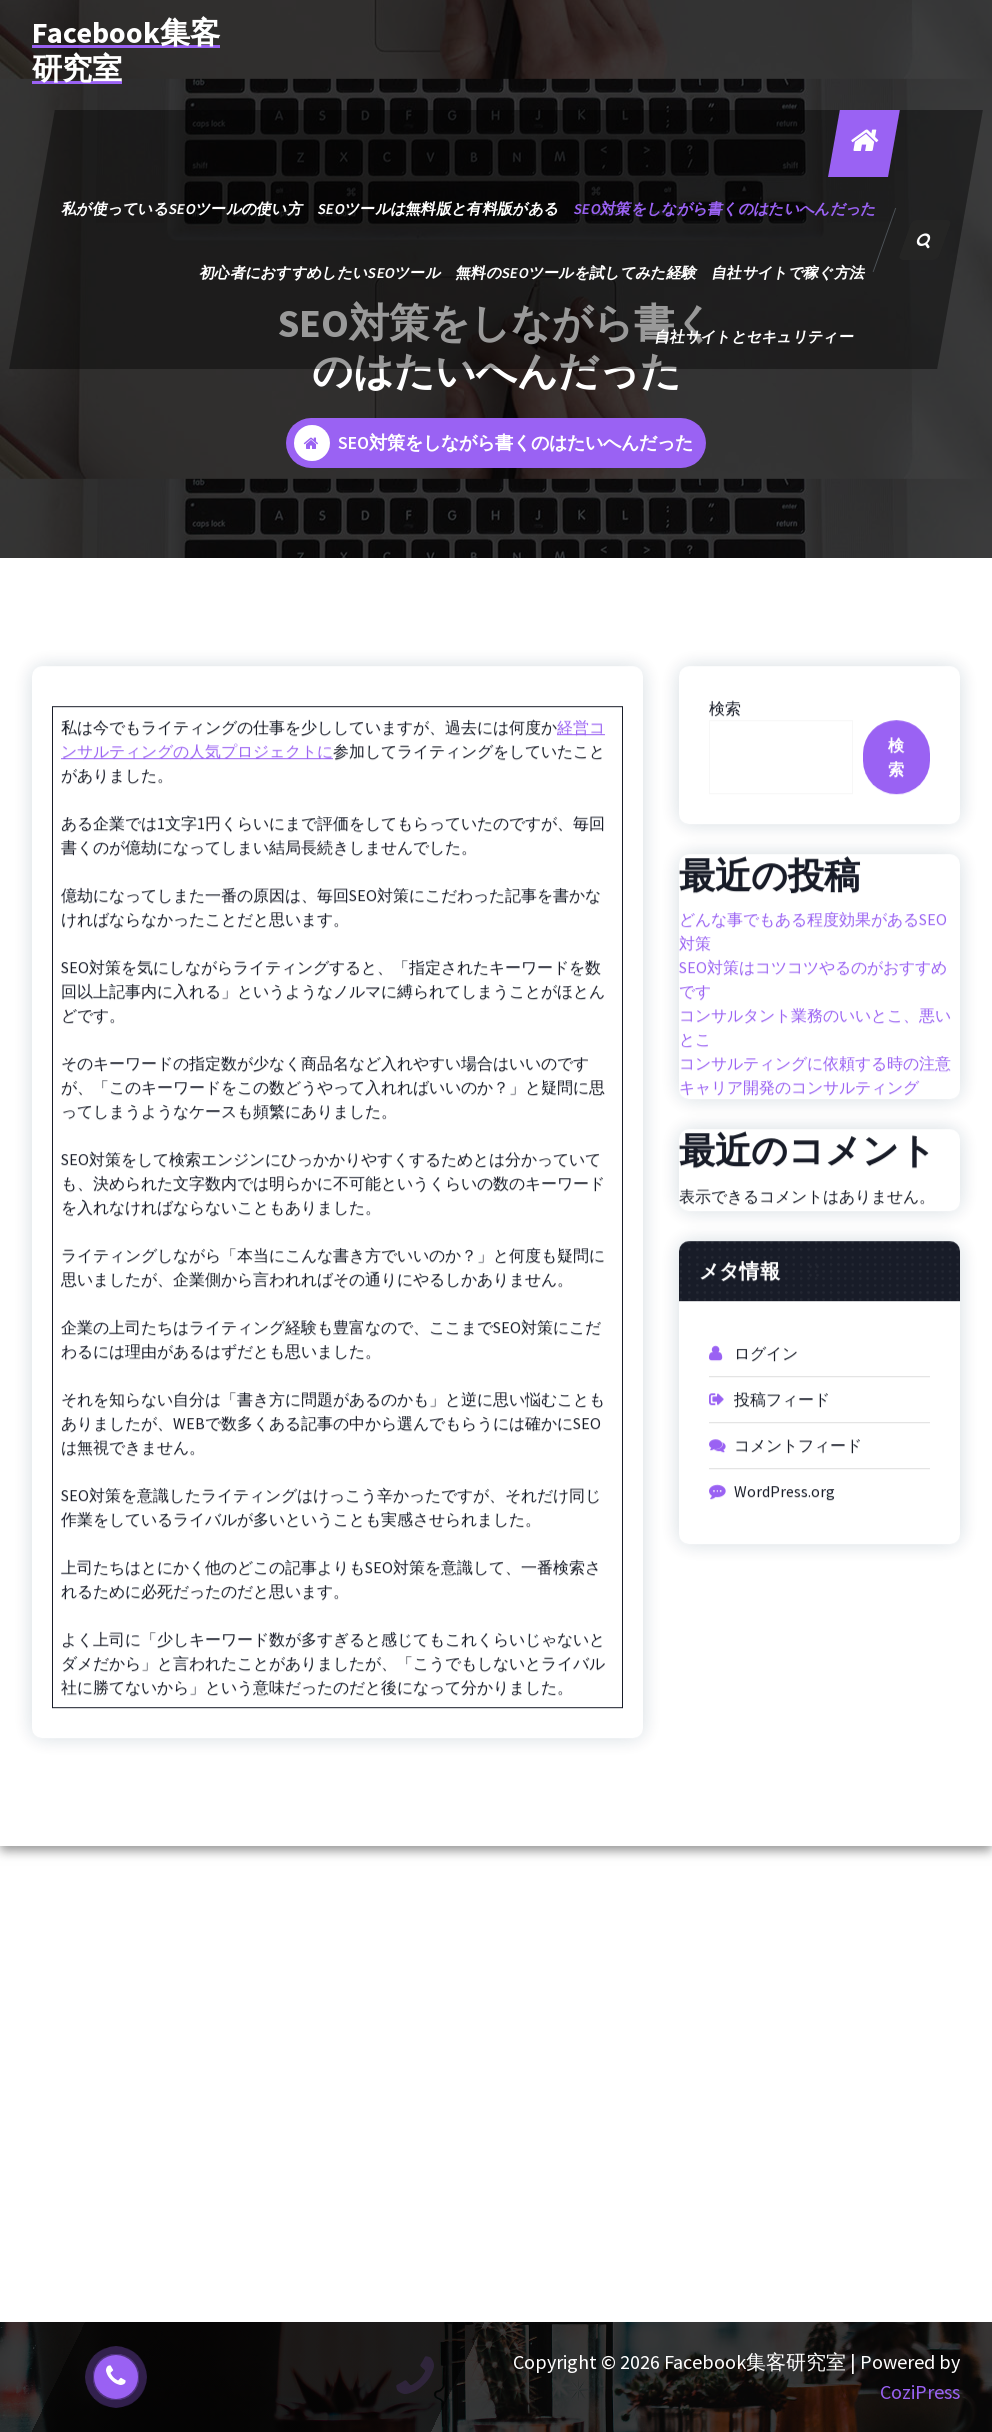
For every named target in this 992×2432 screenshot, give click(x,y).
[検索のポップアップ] (925, 240)
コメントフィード (798, 1487)
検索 (725, 750)
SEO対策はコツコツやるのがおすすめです (813, 1021)
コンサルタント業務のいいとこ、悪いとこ (815, 1069)
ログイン (766, 1395)
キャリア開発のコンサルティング (799, 1129)
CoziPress (920, 2391)
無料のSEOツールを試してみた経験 (576, 272)
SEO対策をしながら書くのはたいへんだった (725, 208)
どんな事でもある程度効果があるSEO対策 (813, 973)
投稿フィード (782, 1441)
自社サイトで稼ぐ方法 (788, 272)
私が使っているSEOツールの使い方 (182, 208)
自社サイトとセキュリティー (754, 336)
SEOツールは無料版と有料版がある (438, 208)
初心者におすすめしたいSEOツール (320, 272)
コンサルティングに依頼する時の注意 (815, 1105)
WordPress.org (784, 1533)
